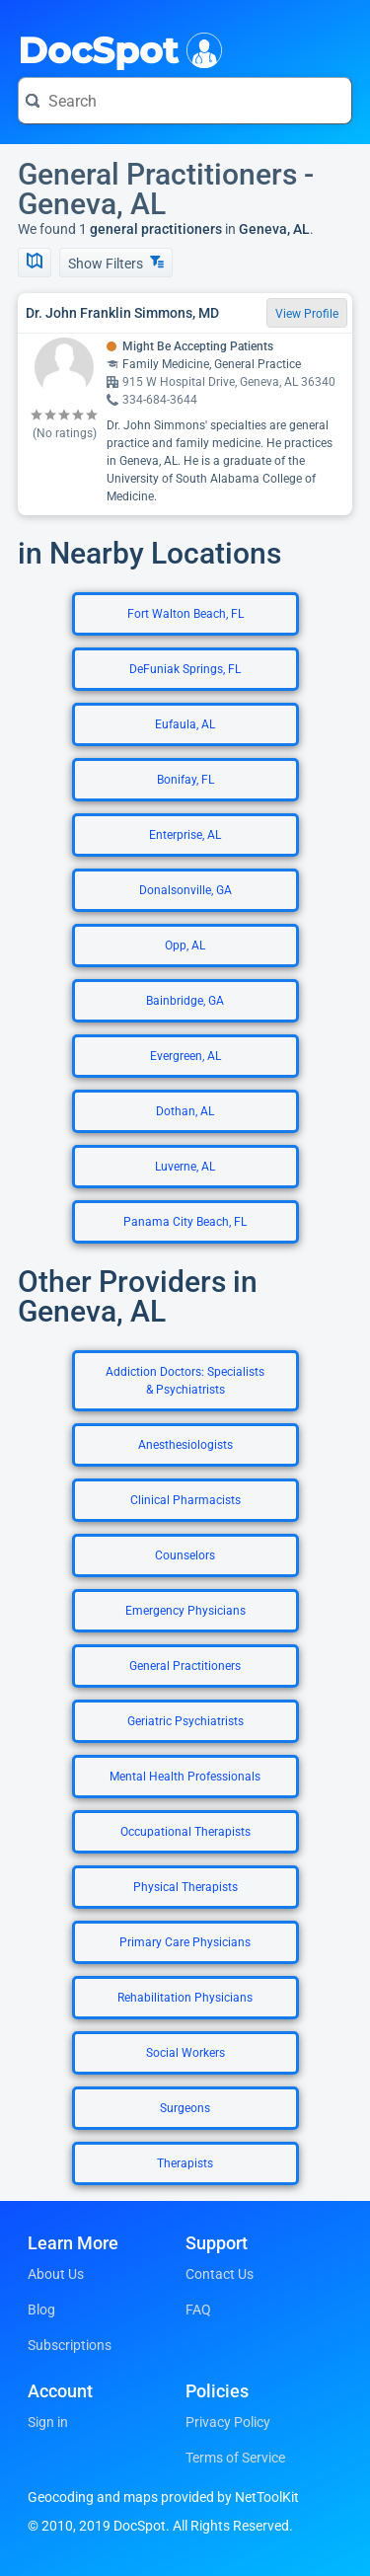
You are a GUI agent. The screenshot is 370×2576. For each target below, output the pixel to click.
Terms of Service (235, 2457)
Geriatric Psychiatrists (185, 1721)
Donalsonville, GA (185, 890)
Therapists (185, 2163)
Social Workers (185, 2053)
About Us (56, 2274)
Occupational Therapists (185, 1832)
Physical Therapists (185, 1887)
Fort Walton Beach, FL (185, 614)
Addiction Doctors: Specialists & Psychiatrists (185, 1381)
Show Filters (116, 263)
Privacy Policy (227, 2422)
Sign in (48, 2422)
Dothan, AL (185, 1111)
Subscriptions (69, 2345)
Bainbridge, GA (185, 1001)
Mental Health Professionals (185, 1776)
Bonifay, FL (185, 780)
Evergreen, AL (185, 1056)
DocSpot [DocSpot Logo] (116, 48)
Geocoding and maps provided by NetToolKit (163, 2497)
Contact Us (219, 2274)
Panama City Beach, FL (185, 1222)
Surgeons (185, 2108)
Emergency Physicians (185, 1611)
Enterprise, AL (185, 835)
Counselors (185, 1555)
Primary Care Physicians (185, 1942)
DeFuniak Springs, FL (185, 669)
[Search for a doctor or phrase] (185, 100)
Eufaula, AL (185, 724)
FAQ (198, 2309)
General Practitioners (185, 1666)
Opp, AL (185, 945)
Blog (41, 2309)
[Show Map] (34, 262)
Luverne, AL (185, 1167)
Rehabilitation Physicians (185, 1998)
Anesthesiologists (185, 1445)
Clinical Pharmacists (185, 1500)
